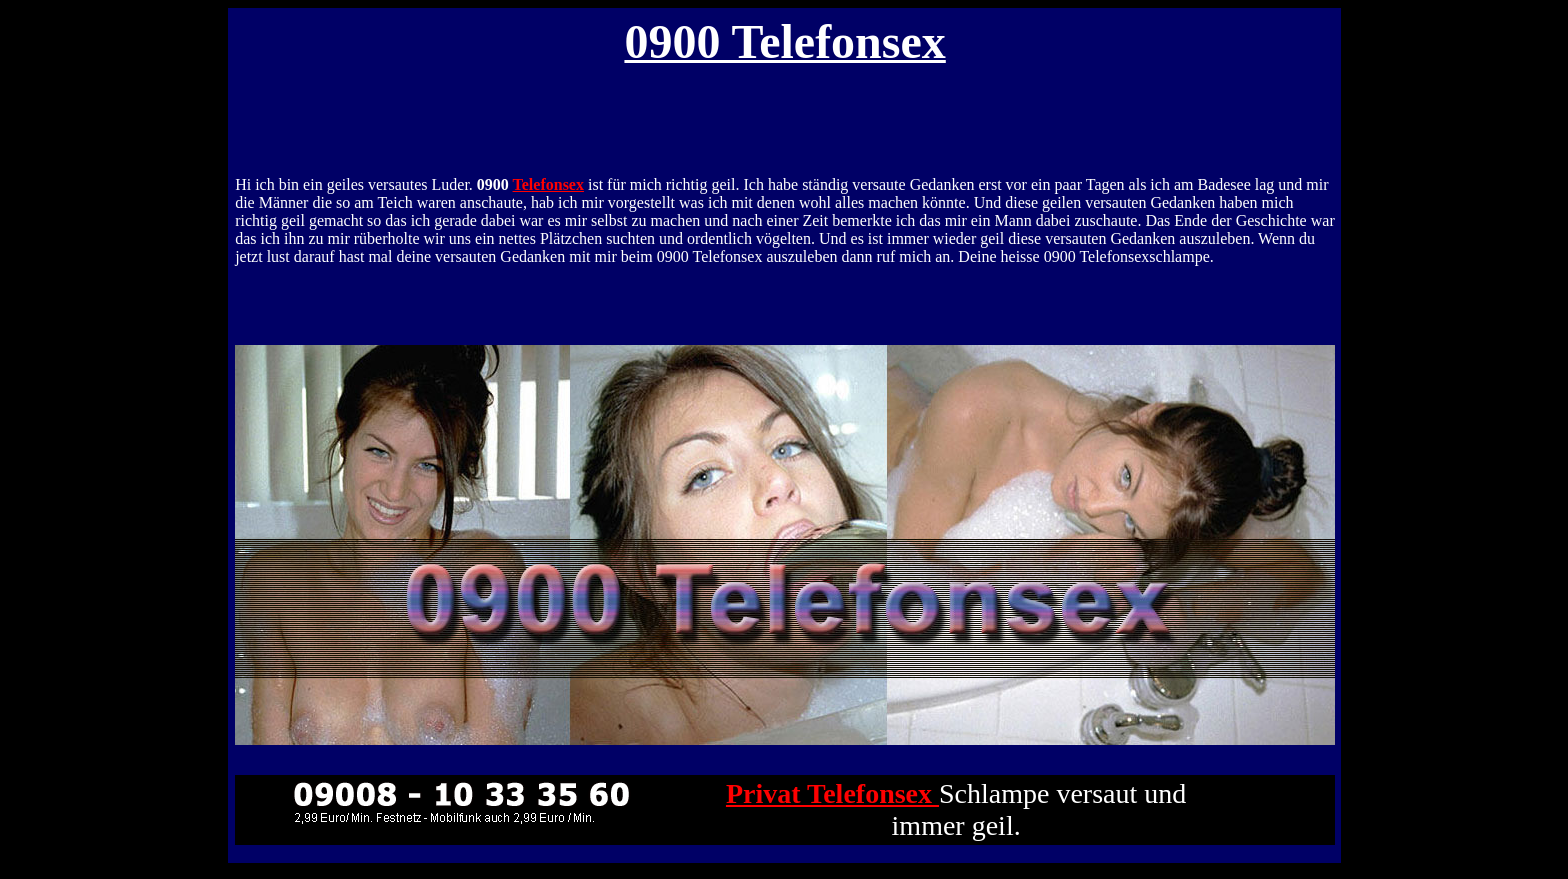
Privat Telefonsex (832, 793)
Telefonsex (548, 184)
